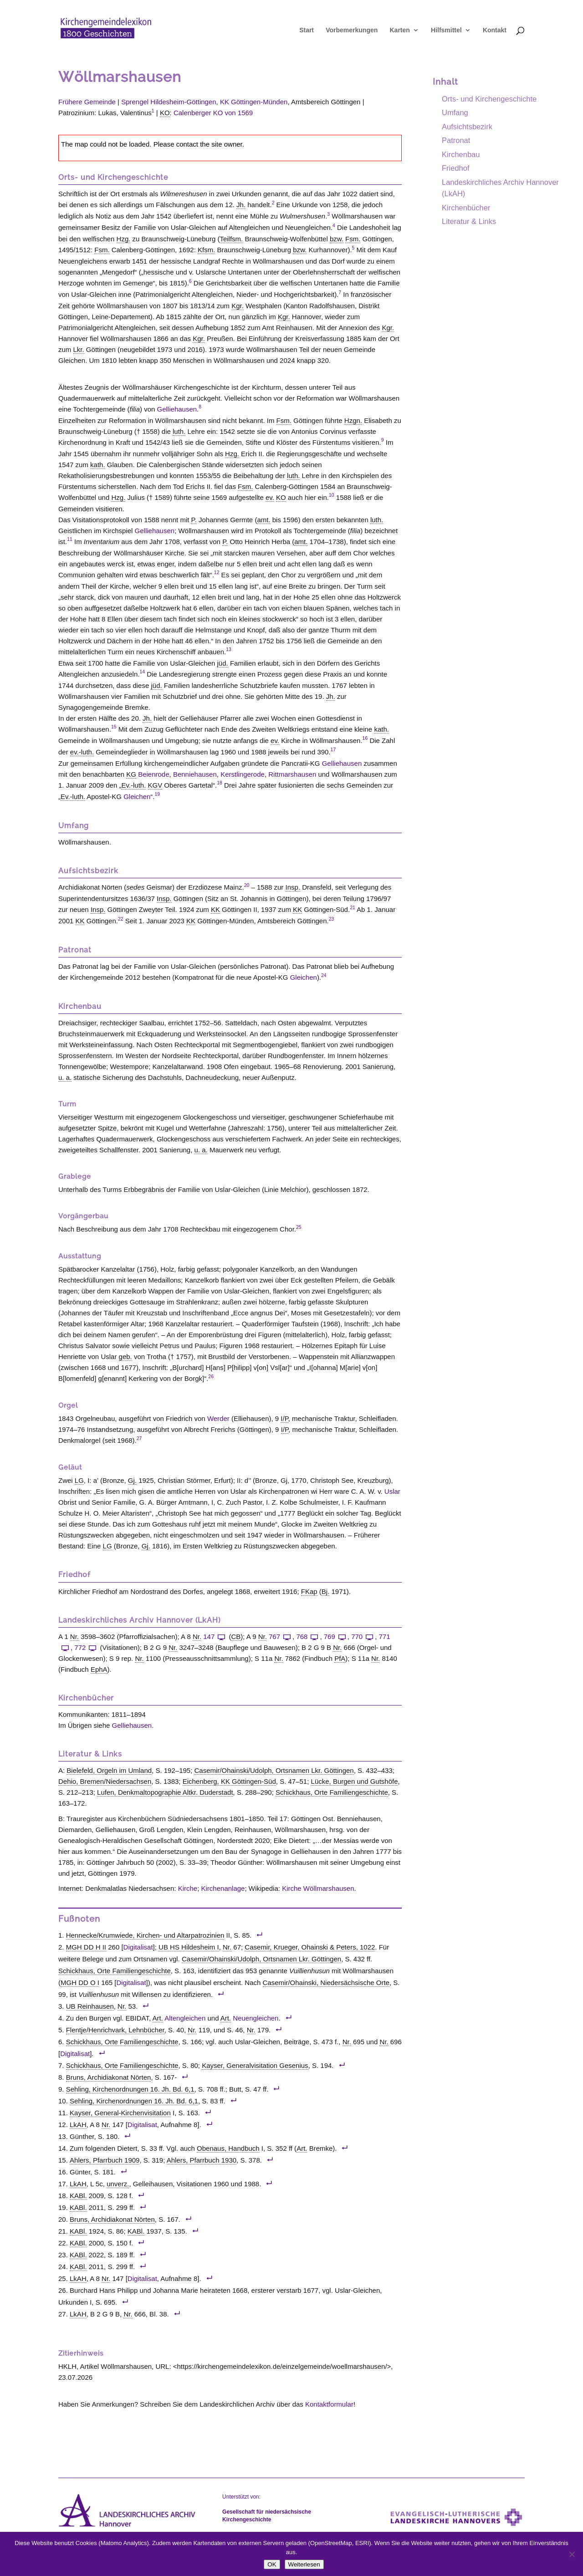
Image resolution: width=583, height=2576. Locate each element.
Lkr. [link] (78, 349)
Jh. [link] (240, 205)
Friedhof (456, 168)
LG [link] (79, 1480)
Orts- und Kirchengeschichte (489, 99)
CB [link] (235, 1636)
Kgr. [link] (237, 306)
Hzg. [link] (124, 239)
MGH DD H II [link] (86, 1947)
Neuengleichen (255, 2018)
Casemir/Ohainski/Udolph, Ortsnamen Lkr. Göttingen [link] (274, 1770)
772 (86, 1647)
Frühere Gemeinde (87, 102)
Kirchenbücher (466, 208)
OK (271, 2564)
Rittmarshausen (292, 774)
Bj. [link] (326, 1591)
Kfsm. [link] (206, 250)
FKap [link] (309, 1591)
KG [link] (131, 774)
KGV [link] (155, 785)
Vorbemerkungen (352, 32)
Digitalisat (138, 1947)
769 (336, 1636)
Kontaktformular (329, 2404)
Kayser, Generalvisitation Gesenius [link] (255, 2065)
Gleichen (136, 796)
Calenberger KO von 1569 (213, 113)
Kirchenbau (461, 154)
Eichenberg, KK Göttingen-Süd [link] (229, 1781)
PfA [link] (339, 1658)
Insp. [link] (293, 887)
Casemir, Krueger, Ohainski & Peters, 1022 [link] (310, 1947)
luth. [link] (179, 431)
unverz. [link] (118, 2184)
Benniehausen (195, 774)
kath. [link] (97, 464)
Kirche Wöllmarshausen (318, 1888)
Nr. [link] (74, 1636)
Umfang (455, 112)
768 (308, 1636)
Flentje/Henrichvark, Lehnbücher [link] (115, 2030)
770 (363, 1636)
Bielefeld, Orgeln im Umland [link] (109, 1770)
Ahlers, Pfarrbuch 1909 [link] (104, 2160)
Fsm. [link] (352, 239)
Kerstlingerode (242, 774)
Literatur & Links (469, 221)
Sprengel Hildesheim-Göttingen (168, 102)
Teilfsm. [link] (231, 239)
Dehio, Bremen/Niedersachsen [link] (104, 1781)
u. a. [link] (65, 1077)
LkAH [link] (78, 2124)
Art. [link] (158, 2018)
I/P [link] (284, 1418)
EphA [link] (99, 1669)
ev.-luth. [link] (82, 752)
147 (215, 1636)
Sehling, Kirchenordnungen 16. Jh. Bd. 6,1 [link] (130, 2089)
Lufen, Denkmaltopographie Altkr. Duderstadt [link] (165, 1792)
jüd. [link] (222, 663)
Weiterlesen (304, 2564)
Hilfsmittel (446, 32)
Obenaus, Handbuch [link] (228, 2148)
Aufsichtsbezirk (467, 126)
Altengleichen (184, 2018)
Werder (218, 1418)
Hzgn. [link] (353, 420)
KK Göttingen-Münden (253, 102)
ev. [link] (270, 497)
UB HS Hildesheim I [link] (189, 1947)
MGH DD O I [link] (80, 1982)
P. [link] (194, 520)
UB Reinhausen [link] (90, 2006)
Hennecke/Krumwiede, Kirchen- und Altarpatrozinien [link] (145, 1935)
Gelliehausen (177, 409)
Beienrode (153, 774)
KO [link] (165, 113)
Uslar (392, 1491)
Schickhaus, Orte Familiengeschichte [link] (332, 1792)
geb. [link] (125, 1356)
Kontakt (494, 32)
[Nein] (571, 2554)
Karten (399, 32)
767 (280, 1636)
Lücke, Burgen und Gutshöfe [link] (354, 1781)
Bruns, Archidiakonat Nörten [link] (108, 2077)
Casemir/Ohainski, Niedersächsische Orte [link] (326, 1982)
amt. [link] (263, 520)
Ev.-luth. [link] (133, 785)
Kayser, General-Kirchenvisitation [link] (120, 2113)
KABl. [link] (78, 2195)
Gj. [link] (132, 1480)
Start (306, 32)
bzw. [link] (336, 239)
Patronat (456, 140)
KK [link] (215, 909)
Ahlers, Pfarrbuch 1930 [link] (201, 2160)
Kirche (188, 1888)
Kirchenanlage (223, 1888)
